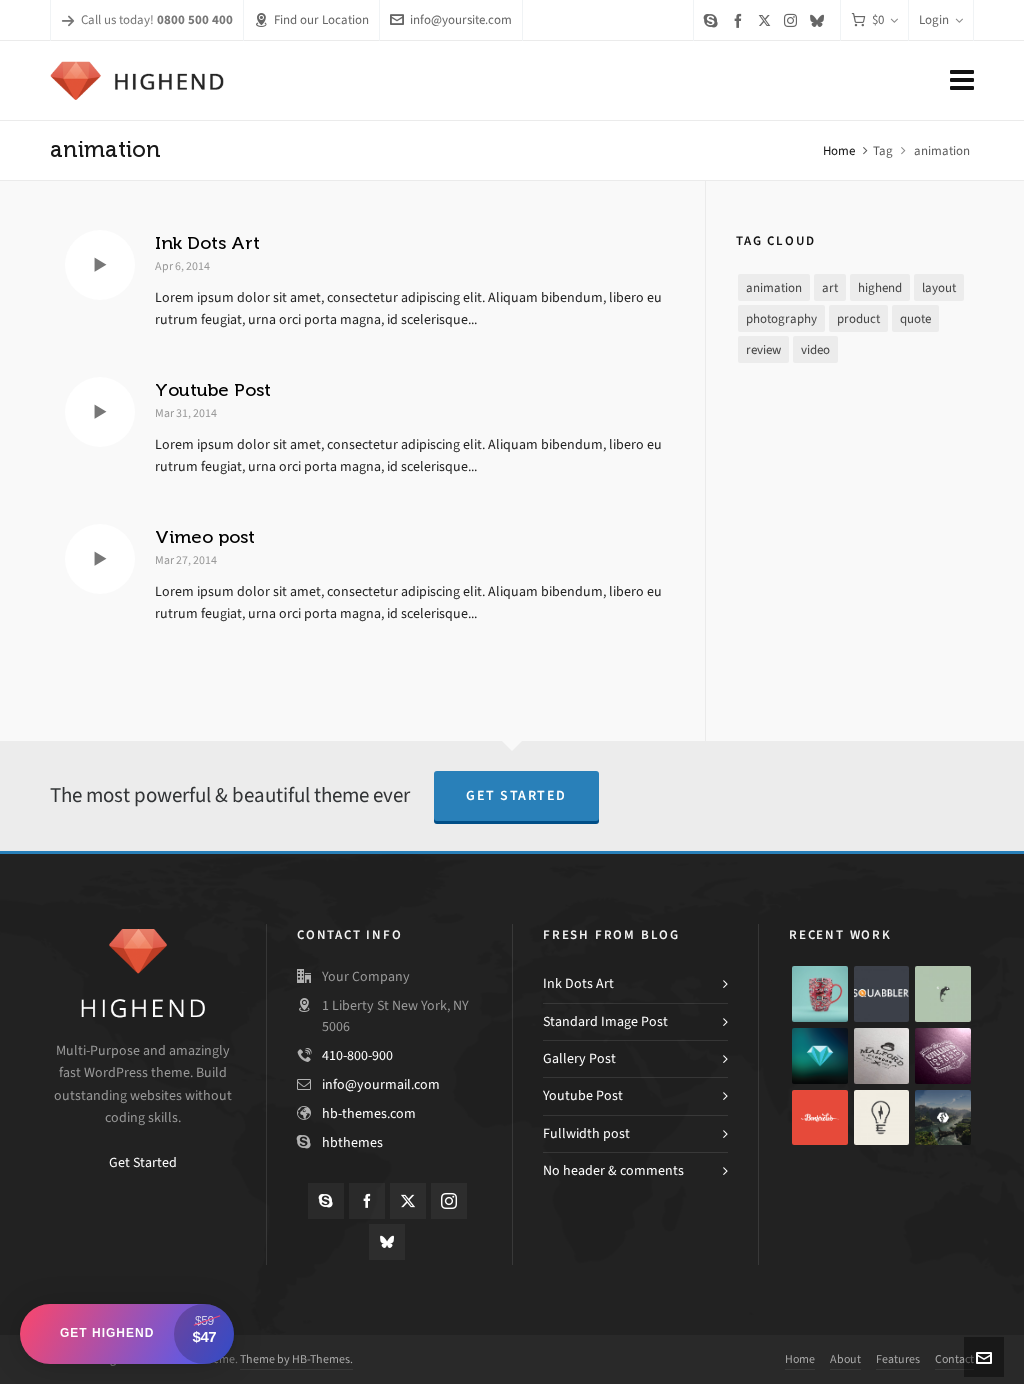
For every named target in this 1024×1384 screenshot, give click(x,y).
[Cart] (874, 20)
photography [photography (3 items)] (781, 318)
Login (941, 19)
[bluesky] (820, 20)
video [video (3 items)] (815, 349)
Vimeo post (205, 537)
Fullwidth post (586, 1133)
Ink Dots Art (207, 243)
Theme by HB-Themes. (296, 1359)
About (845, 1359)
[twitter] (767, 20)
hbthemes (352, 1142)
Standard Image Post (605, 1021)
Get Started (516, 795)
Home (839, 150)
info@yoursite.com (451, 19)
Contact (954, 1359)
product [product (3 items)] (858, 318)
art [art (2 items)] (830, 287)
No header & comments (613, 1170)
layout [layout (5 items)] (939, 287)
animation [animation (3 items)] (774, 287)
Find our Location (311, 19)
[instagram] (793, 20)
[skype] (714, 20)
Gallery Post (579, 1058)
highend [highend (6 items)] (880, 287)
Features (898, 1359)
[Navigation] (962, 81)
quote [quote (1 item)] (915, 318)
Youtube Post (213, 390)
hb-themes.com (369, 1113)
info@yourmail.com (381, 1084)
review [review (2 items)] (763, 349)
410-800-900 (357, 1055)
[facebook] (741, 20)
